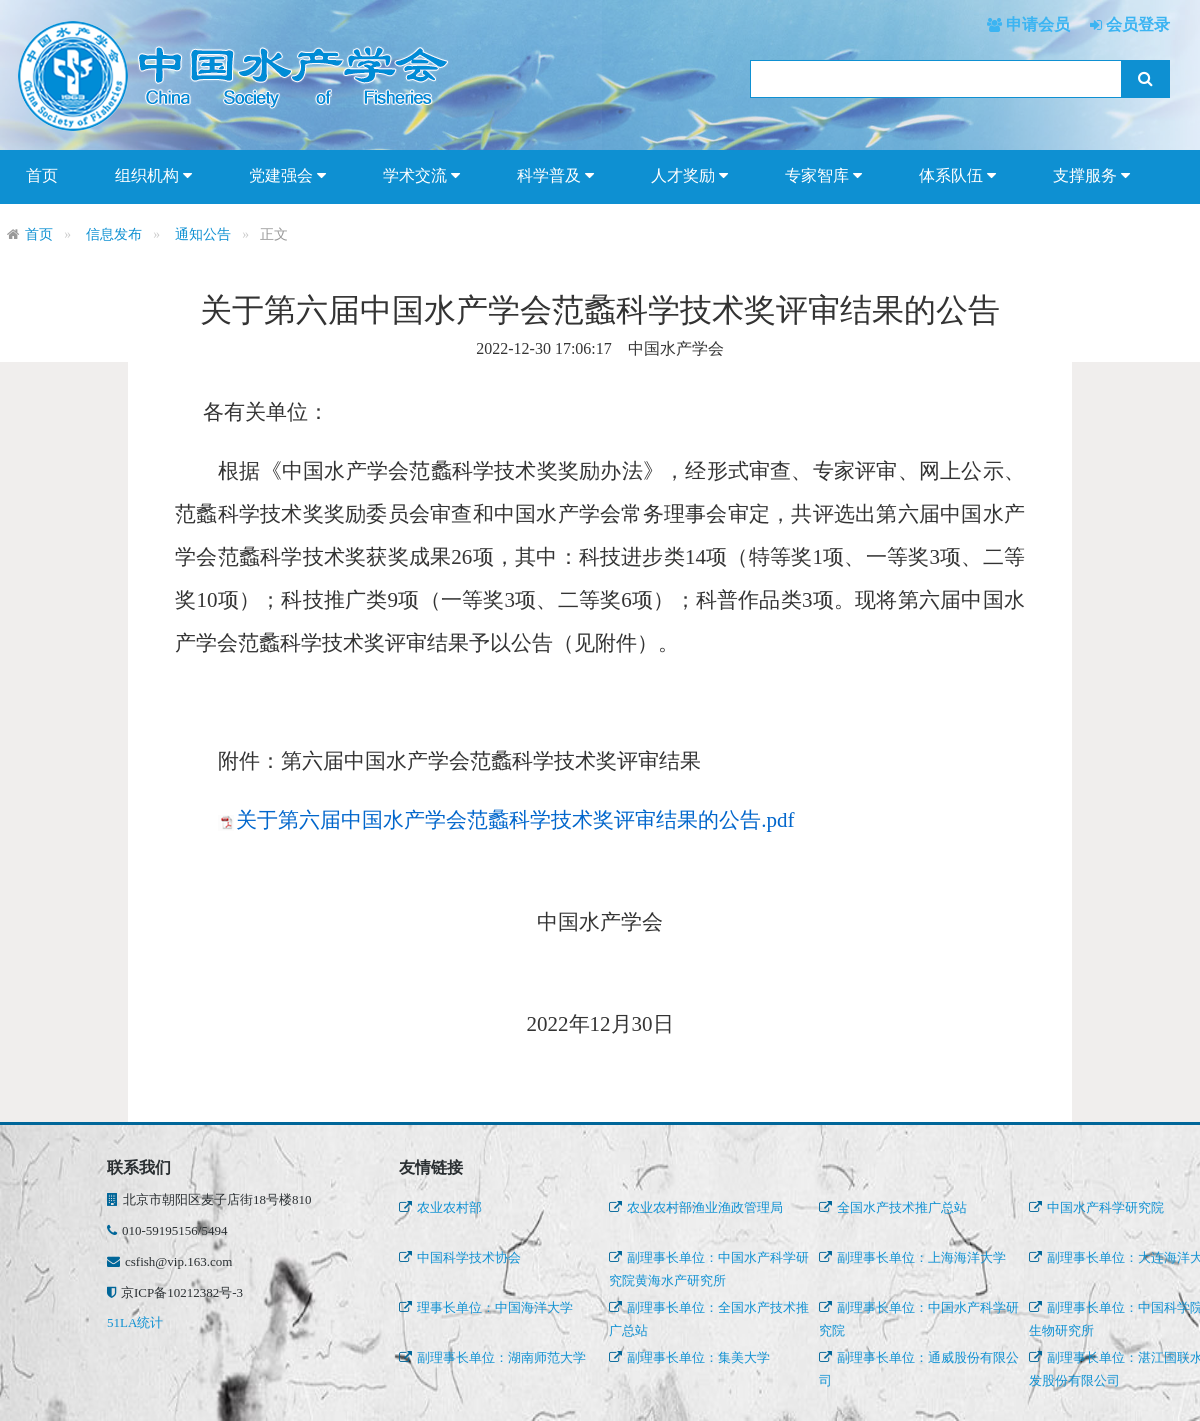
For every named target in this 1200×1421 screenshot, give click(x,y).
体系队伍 (957, 176)
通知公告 (203, 234)
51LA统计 (135, 1322)
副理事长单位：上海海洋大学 (912, 1257)
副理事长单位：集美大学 (689, 1357)
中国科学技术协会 (460, 1257)
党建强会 (287, 176)
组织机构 (153, 176)
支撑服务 (1091, 176)
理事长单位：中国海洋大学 (486, 1307)
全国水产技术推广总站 (893, 1207)
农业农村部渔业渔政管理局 (696, 1207)
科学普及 (555, 176)
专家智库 (823, 176)
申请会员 (1036, 24)
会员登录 (1136, 24)
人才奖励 (689, 176)
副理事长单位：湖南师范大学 (492, 1357)
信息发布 (114, 234)
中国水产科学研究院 (1096, 1207)
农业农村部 (440, 1207)
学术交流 (421, 176)
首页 (42, 175)
